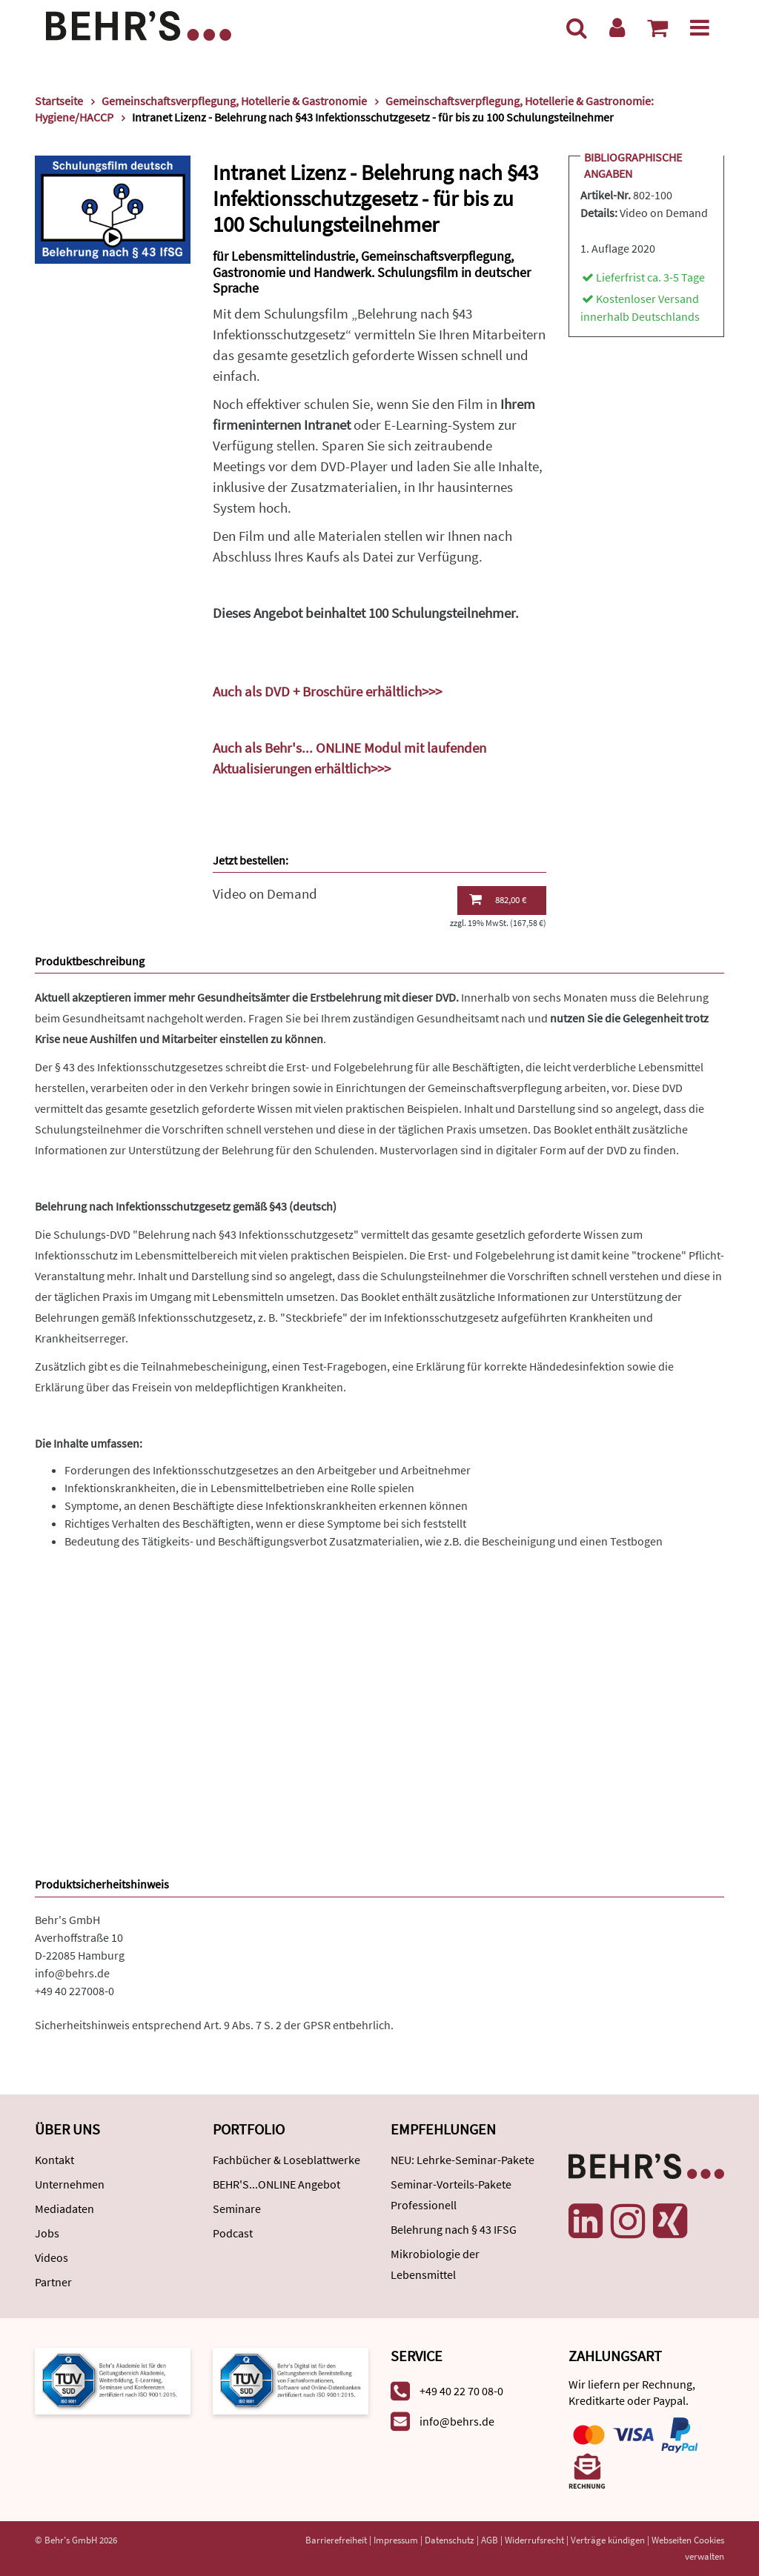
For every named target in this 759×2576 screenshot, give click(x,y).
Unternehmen (70, 2184)
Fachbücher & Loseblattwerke (286, 2159)
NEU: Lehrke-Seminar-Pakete (462, 2159)
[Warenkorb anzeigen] (657, 27)
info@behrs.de (72, 1973)
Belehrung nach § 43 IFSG (454, 2229)
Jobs (47, 2233)
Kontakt (54, 2159)
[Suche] (576, 27)
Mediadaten (64, 2208)
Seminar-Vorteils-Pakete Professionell (451, 2194)
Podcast (233, 2233)
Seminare (237, 2208)
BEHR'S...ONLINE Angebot (276, 2184)
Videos (51, 2257)
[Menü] (699, 27)
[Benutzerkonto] (617, 27)
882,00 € (497, 899)
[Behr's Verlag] (138, 24)
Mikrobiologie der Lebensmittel (435, 2264)
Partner (53, 2281)
